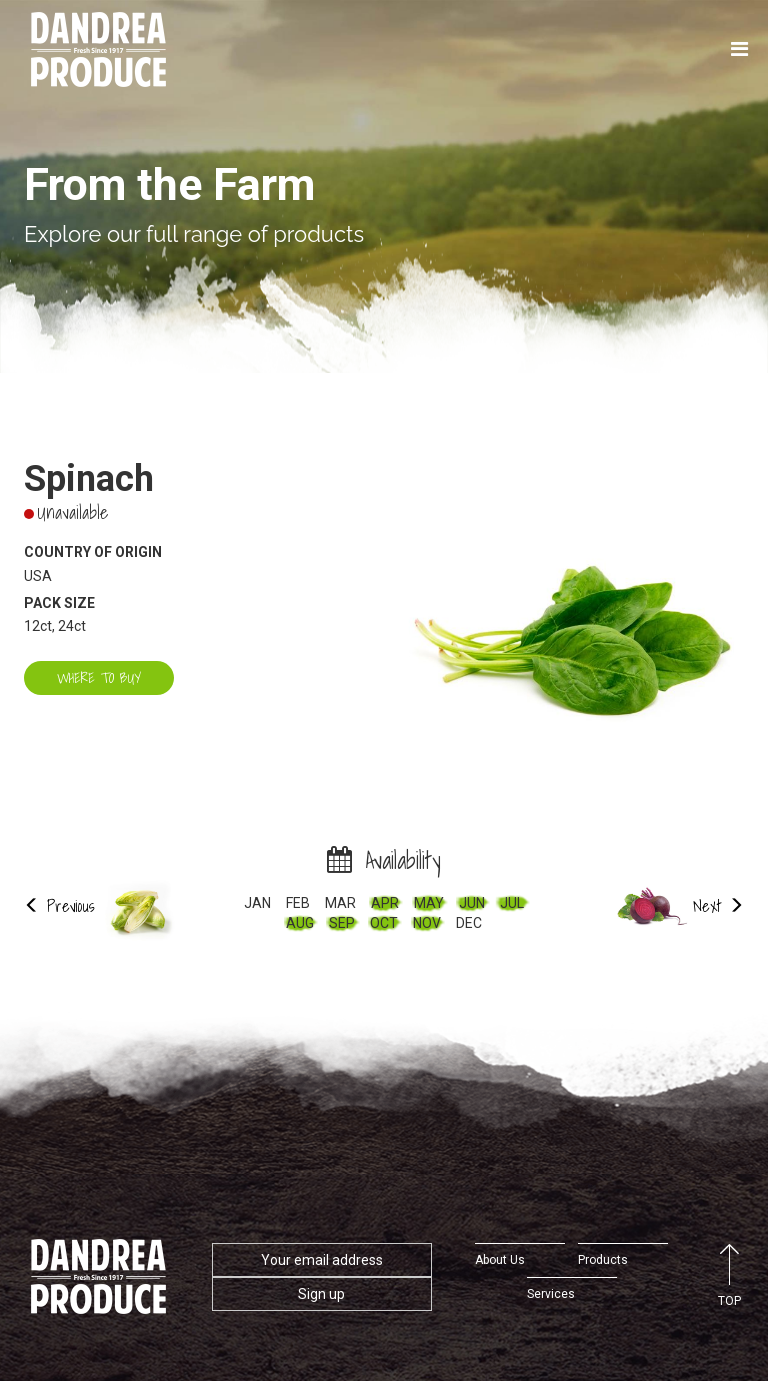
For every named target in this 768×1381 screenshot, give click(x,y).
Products (603, 1260)
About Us (500, 1260)
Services (551, 1294)
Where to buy (99, 678)
